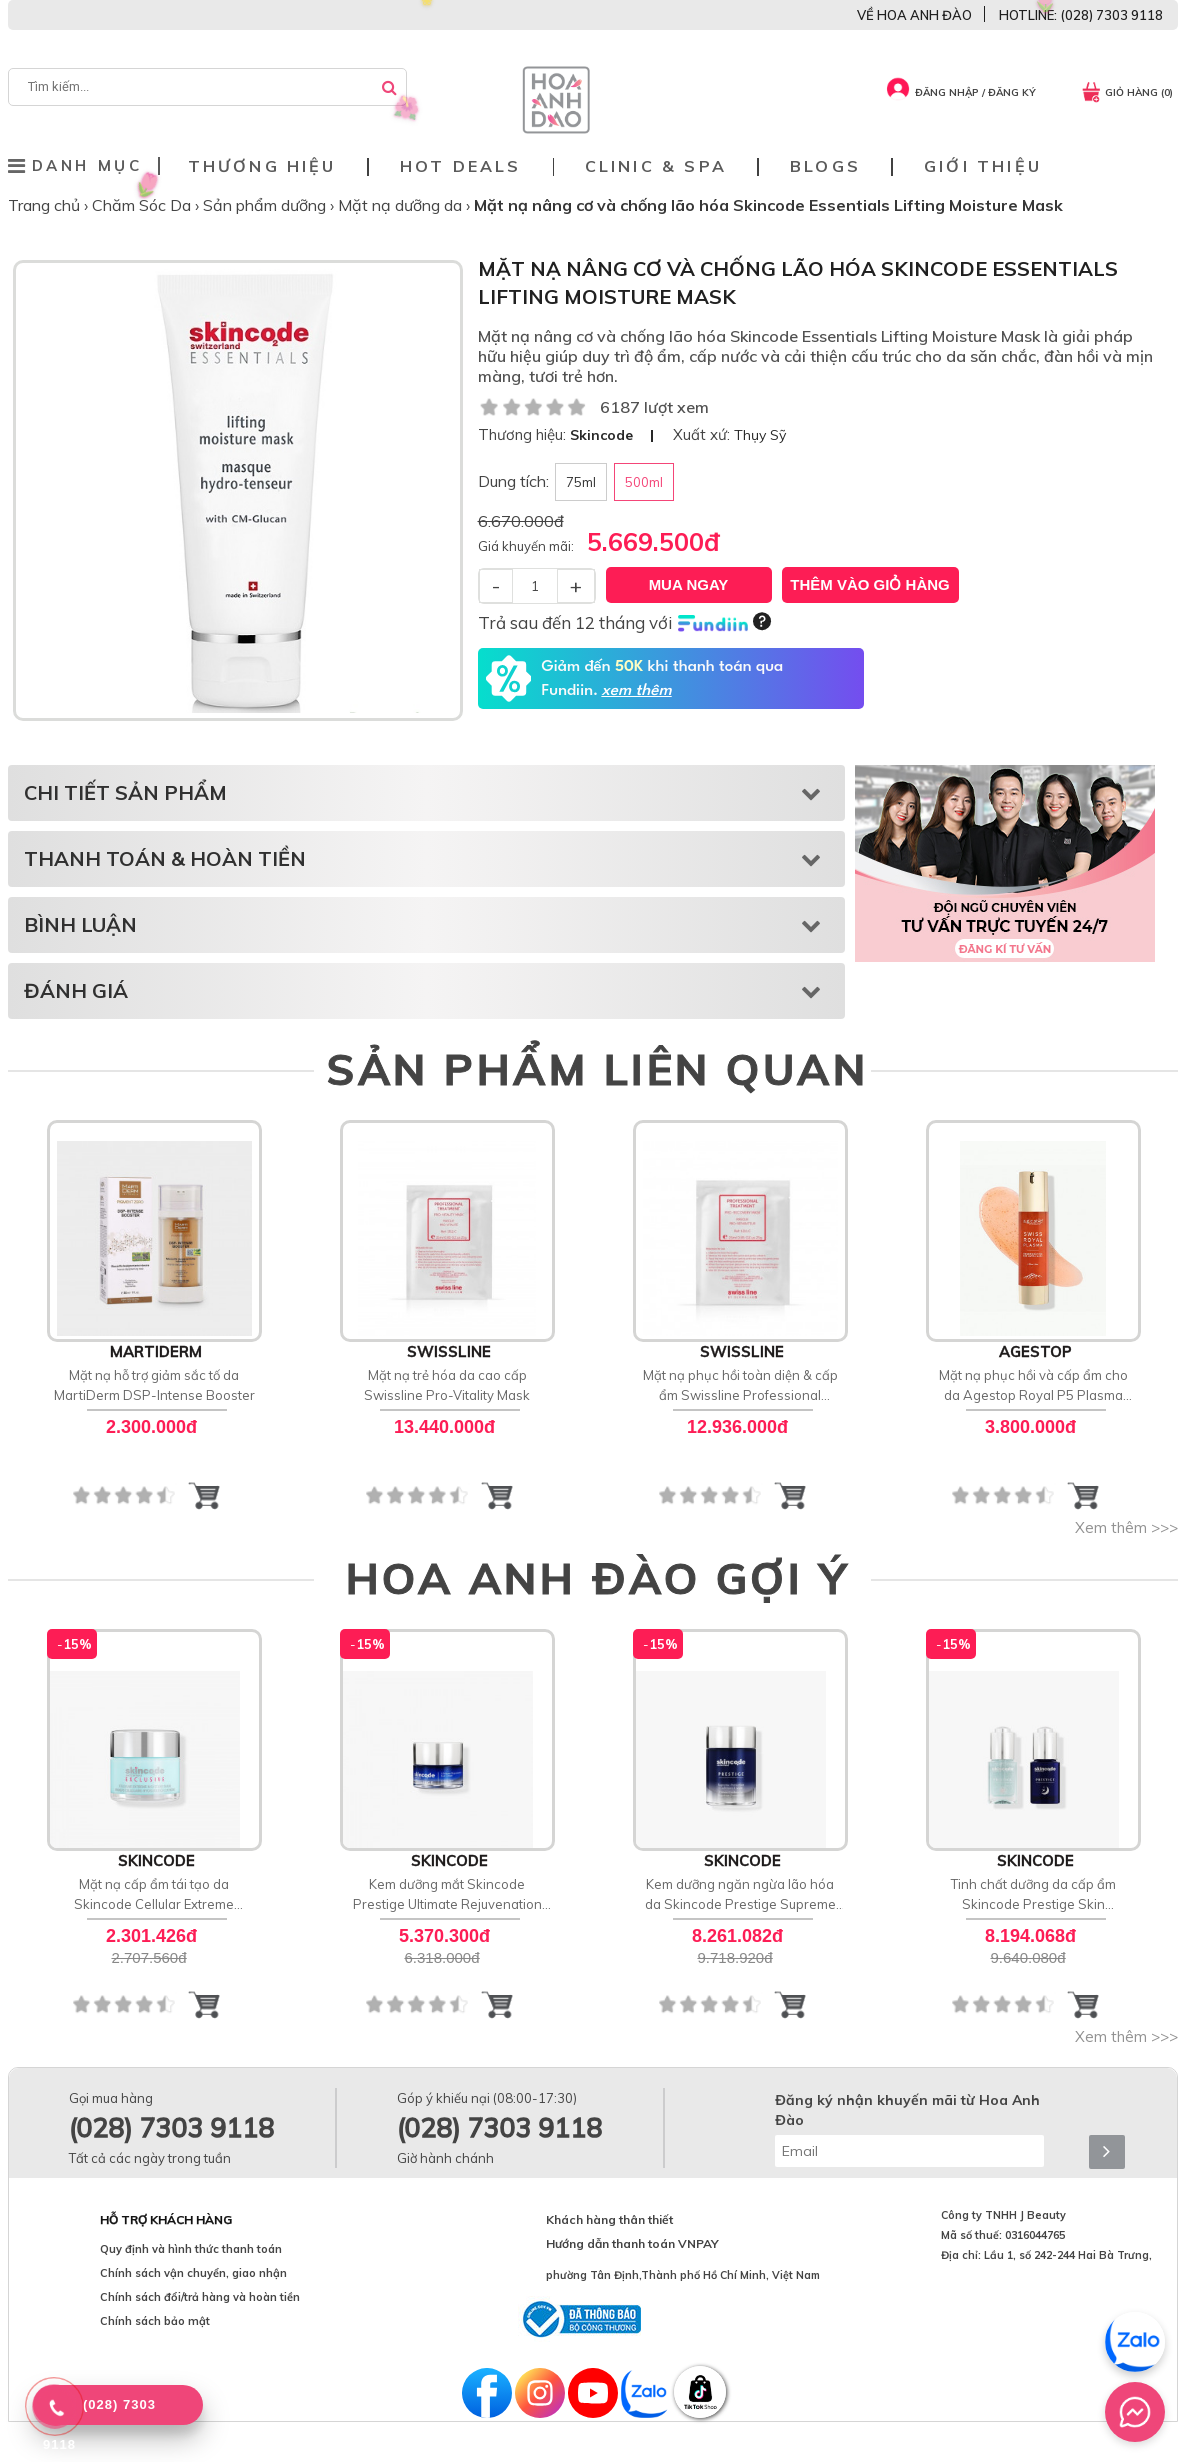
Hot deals (461, 166)
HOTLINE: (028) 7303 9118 (1081, 15)
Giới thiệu (983, 166)
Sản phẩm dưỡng (266, 205)
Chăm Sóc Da (143, 205)
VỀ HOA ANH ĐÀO (914, 15)
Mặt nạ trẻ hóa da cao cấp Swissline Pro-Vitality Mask (447, 1385)
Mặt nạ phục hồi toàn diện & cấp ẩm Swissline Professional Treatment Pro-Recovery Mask (740, 1386)
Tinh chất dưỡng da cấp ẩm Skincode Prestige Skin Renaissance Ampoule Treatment (1033, 1895)
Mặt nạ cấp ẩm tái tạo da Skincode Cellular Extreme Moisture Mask (154, 1895)
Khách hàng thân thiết (609, 2219)
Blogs (825, 166)
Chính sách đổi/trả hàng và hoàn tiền (200, 2297)
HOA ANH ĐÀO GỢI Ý (598, 1578)
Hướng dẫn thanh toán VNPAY (632, 2243)
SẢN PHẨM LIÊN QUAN (597, 1069)
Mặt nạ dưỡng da (402, 205)
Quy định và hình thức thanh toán (191, 2249)
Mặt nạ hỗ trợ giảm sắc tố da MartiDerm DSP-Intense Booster (154, 1385)
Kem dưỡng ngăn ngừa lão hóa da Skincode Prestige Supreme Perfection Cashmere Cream (740, 1895)
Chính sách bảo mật (155, 2321)
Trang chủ (46, 205)
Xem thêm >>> (1126, 1527)
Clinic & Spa (656, 166)
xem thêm (636, 691)
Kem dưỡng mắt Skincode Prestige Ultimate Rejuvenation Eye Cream (447, 1895)
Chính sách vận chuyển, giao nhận (193, 2273)
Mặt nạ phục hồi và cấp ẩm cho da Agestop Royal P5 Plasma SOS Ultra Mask (1033, 1386)
